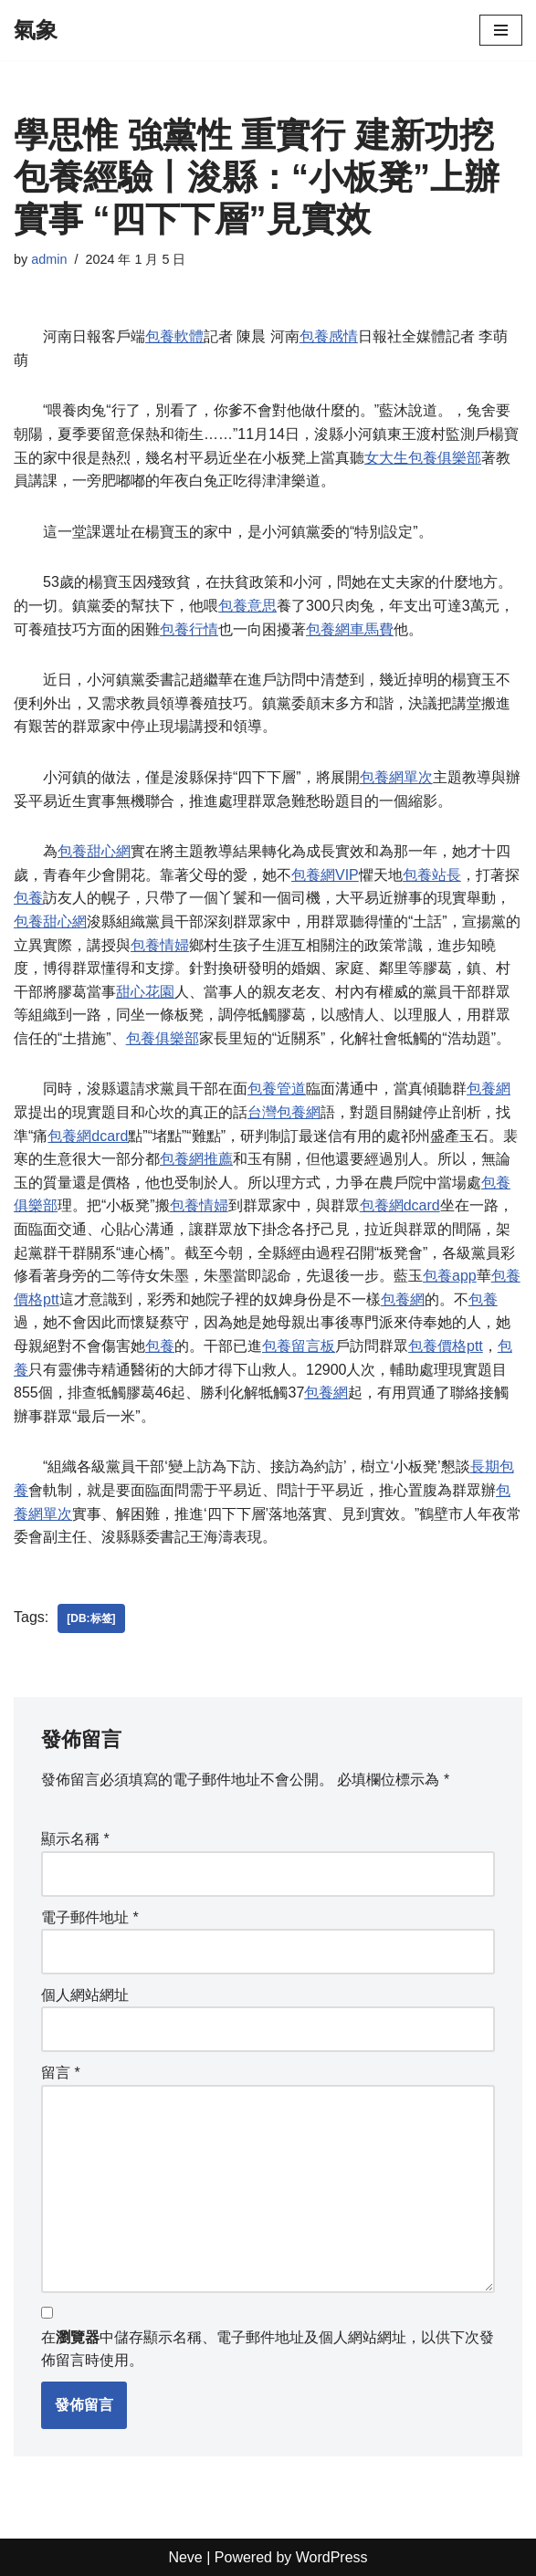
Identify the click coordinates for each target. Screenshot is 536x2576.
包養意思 (247, 605)
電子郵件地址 (90, 1917)
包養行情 (189, 629)
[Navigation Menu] (500, 30)
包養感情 (329, 336)
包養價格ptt (445, 1346)
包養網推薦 (196, 1159)
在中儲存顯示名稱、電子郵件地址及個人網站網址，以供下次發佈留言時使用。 (267, 2349)
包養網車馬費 (350, 629)
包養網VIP (325, 875)
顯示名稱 (75, 1839)
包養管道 (276, 1088)
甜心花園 (145, 992)
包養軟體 (174, 336)
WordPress (332, 2557)
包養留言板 (298, 1346)
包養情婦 (160, 945)
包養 (28, 898)
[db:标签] (91, 1618)
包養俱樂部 (162, 1038)
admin (49, 259)
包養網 (488, 1088)
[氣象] (36, 30)
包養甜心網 (94, 851)
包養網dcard (87, 1136)
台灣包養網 (284, 1112)
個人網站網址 (85, 1995)
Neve (185, 2557)
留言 (60, 2072)
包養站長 (432, 875)
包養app (450, 1275)
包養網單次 (396, 777)
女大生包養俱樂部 (422, 458)
